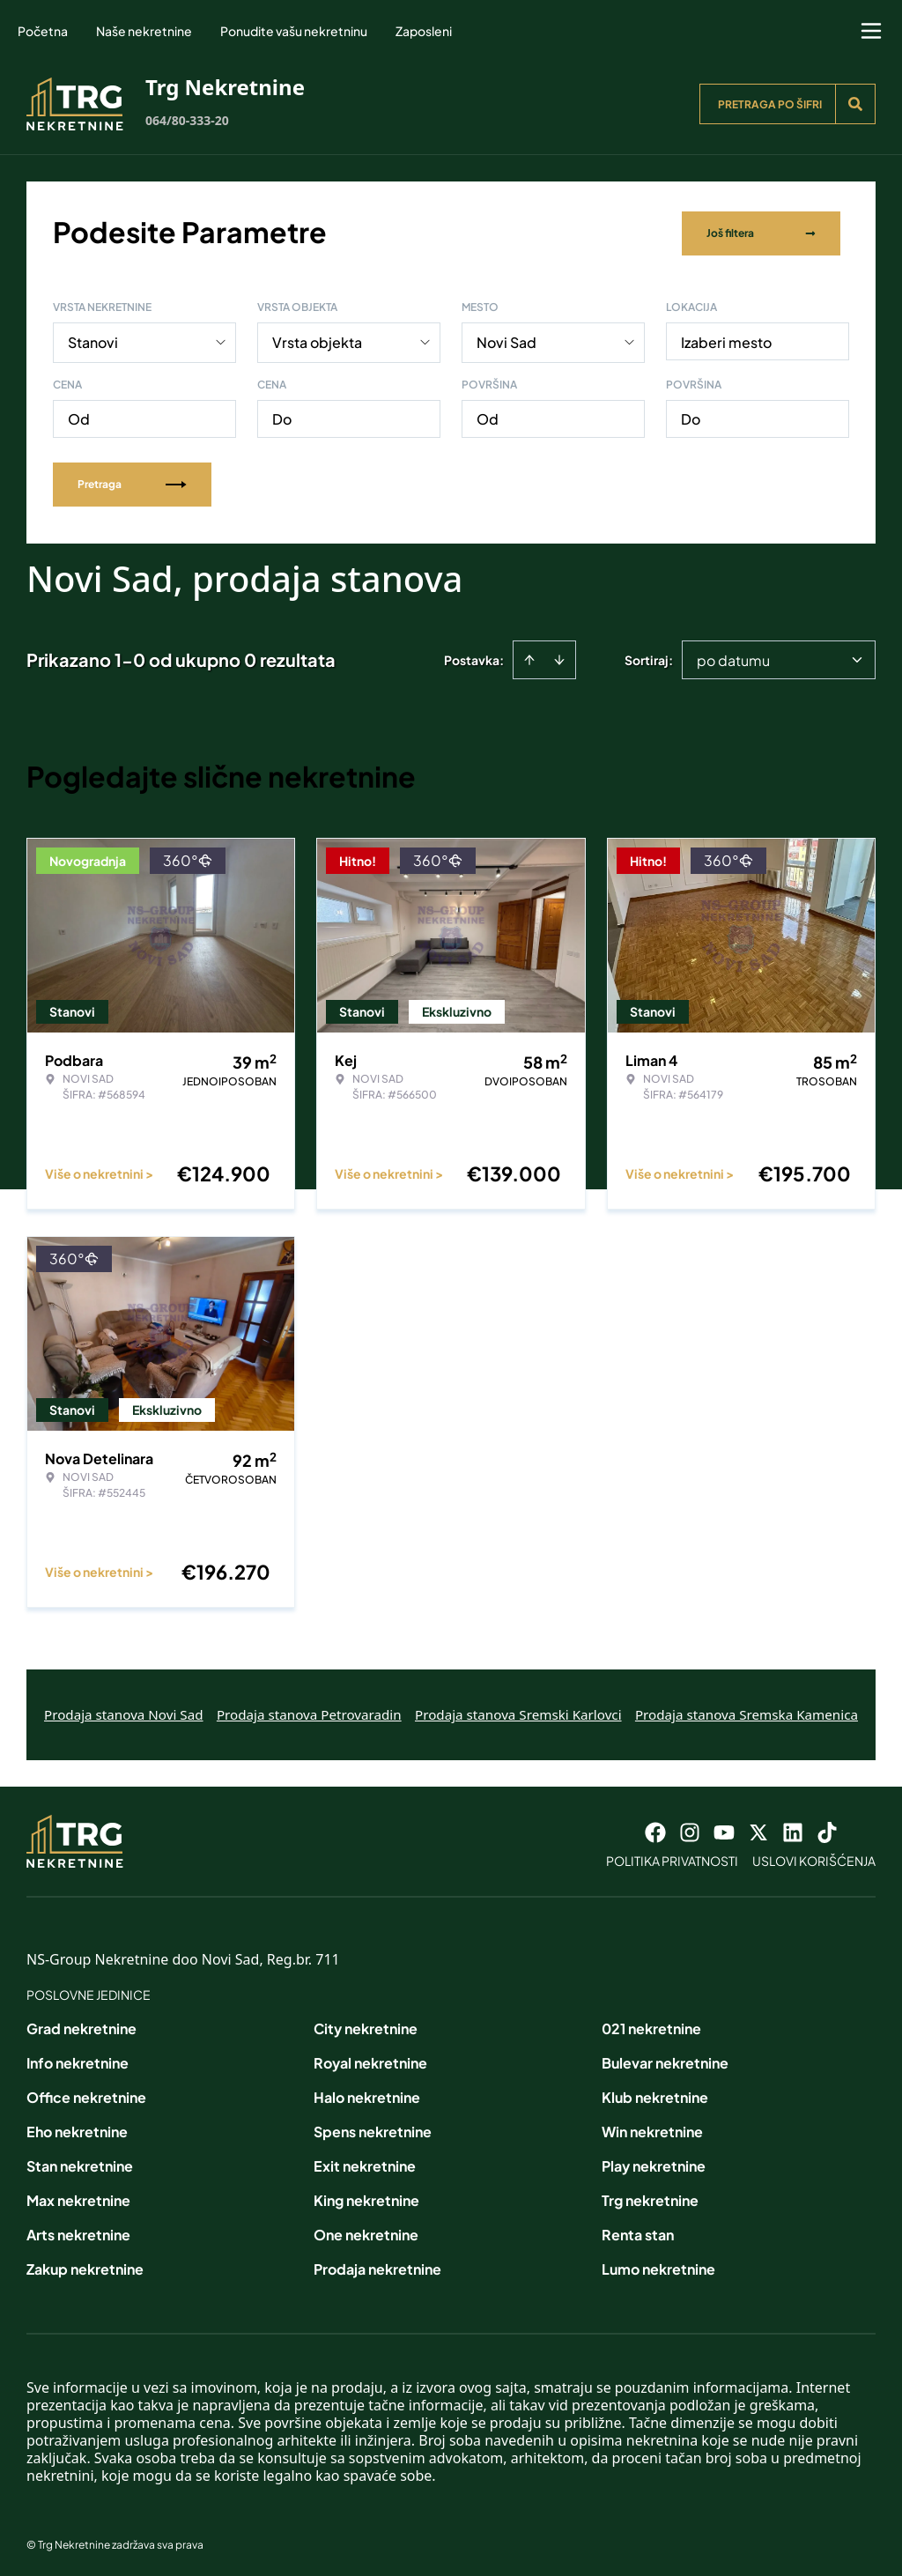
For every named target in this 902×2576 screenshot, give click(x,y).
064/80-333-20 (187, 120)
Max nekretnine (78, 2196)
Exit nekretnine (365, 2162)
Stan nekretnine (79, 2162)
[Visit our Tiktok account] (827, 1828)
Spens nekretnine (373, 2128)
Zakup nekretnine (85, 2265)
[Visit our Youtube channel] (724, 1828)
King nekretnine (366, 2196)
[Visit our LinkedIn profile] (792, 1828)
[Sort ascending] (529, 656)
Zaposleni (424, 31)
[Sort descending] (559, 656)
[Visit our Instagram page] (689, 1828)
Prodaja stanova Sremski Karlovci (518, 1711)
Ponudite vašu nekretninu (293, 31)
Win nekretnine (652, 2128)
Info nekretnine (77, 2059)
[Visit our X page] (758, 1828)
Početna (43, 31)
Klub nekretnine (655, 2093)
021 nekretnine (651, 2025)
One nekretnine (366, 2231)
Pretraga (132, 480)
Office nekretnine (86, 2093)
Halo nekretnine (367, 2093)
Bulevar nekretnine (665, 2059)
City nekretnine (366, 2025)
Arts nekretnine (78, 2231)
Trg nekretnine (650, 2196)
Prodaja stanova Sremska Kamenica (746, 1711)
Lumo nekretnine (658, 2265)
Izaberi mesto (726, 338)
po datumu (733, 657)
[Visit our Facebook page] (655, 1828)
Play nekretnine (654, 2162)
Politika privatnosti (672, 1857)
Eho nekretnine (77, 2128)
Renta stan (638, 2231)
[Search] (855, 104)
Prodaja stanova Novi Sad (123, 1711)
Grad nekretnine (81, 2025)
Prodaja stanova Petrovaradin (309, 1711)
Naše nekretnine (144, 31)
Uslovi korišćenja (814, 1857)
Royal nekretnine (370, 2059)
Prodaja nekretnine (377, 2265)
